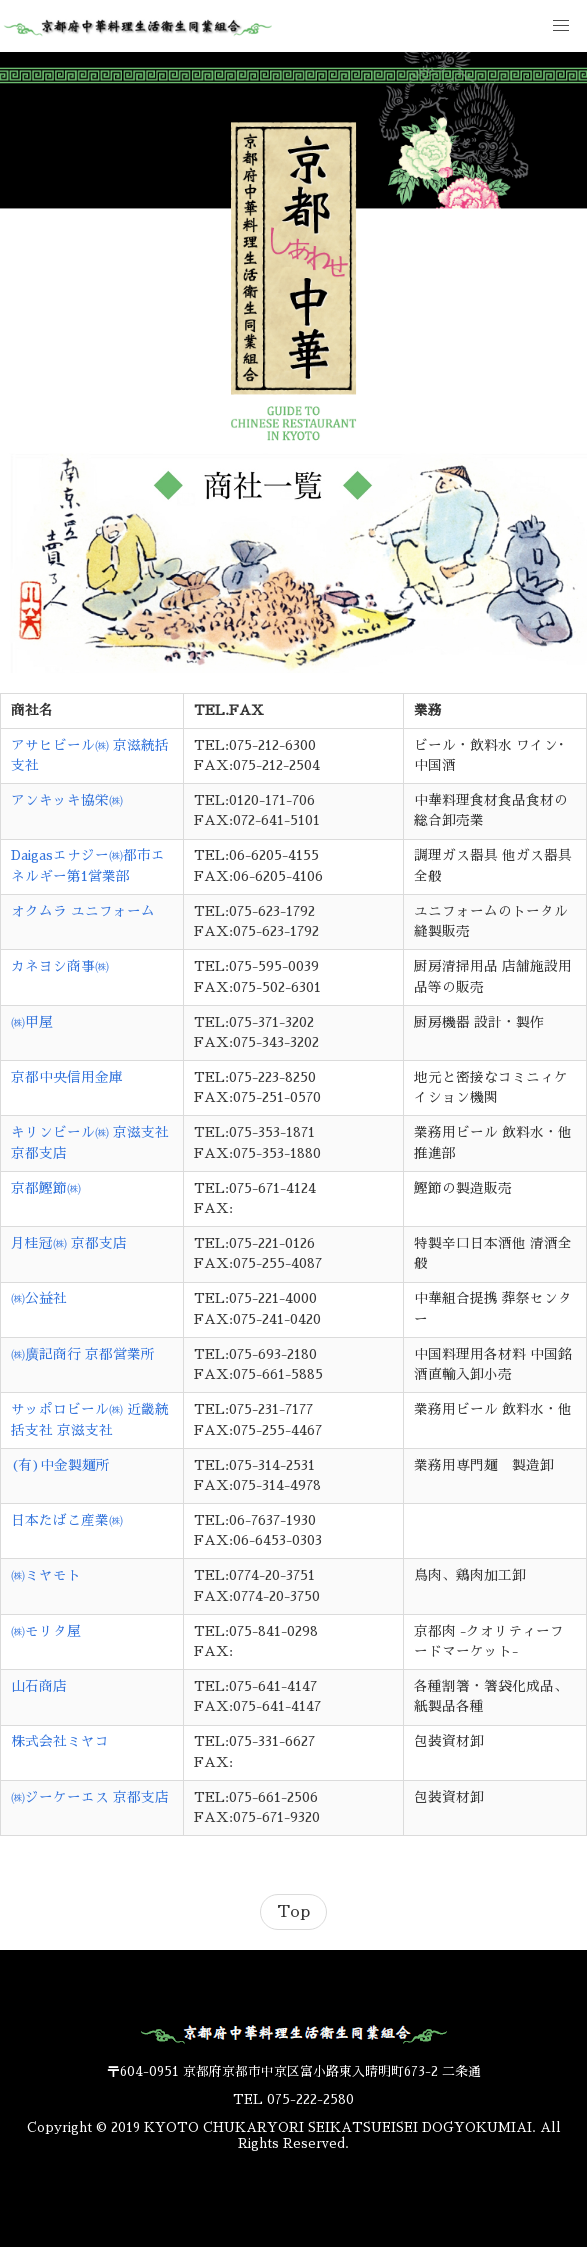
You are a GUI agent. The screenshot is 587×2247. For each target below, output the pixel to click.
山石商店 (39, 1686)
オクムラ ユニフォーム (83, 911)
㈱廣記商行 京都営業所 (83, 1354)
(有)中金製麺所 (60, 1465)
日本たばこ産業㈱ (67, 1520)
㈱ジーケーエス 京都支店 (90, 1797)
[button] (561, 26)
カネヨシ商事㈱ (60, 966)
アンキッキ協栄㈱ (67, 800)
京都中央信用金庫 (67, 1077)
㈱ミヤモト (46, 1575)
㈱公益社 (39, 1298)
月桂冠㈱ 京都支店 (69, 1243)
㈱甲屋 (32, 1022)
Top (293, 1912)
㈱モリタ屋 (46, 1631)
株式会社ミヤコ (60, 1741)
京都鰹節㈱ (46, 1188)
